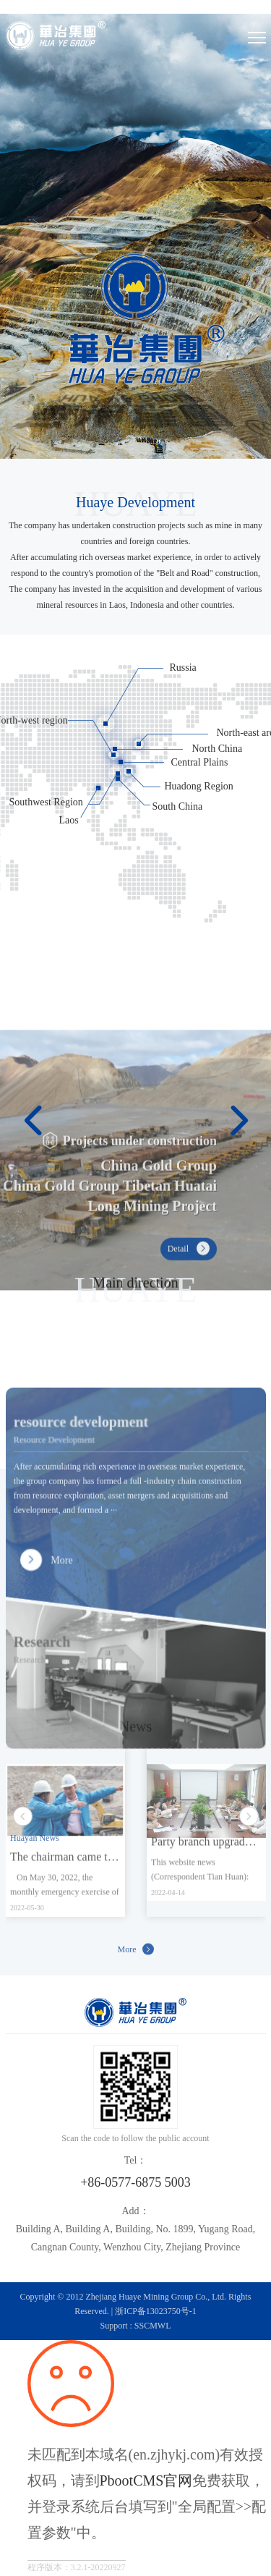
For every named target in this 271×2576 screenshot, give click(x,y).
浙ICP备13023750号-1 (156, 2311)
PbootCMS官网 (146, 2480)
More (136, 1955)
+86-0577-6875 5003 (135, 2182)
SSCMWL (152, 2326)
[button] (32, 1104)
